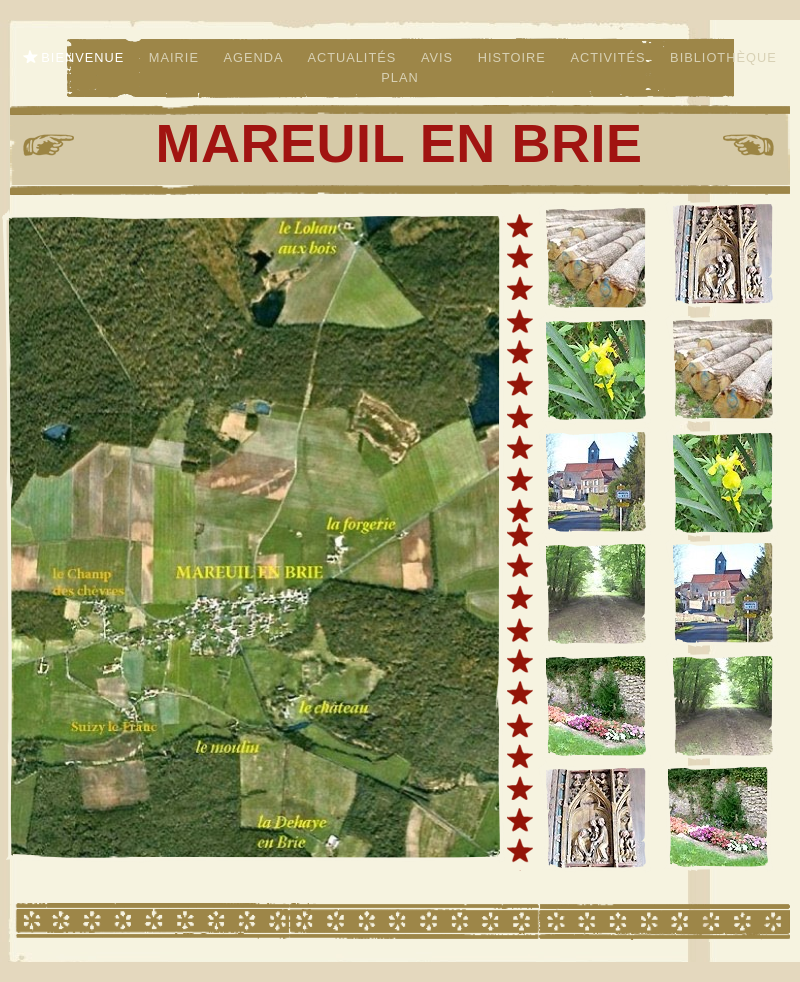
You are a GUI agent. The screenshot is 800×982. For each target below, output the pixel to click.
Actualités (354, 57)
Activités (610, 57)
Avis (439, 57)
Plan (399, 77)
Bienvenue (85, 57)
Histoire (514, 57)
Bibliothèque (723, 57)
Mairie (176, 57)
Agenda (255, 57)
